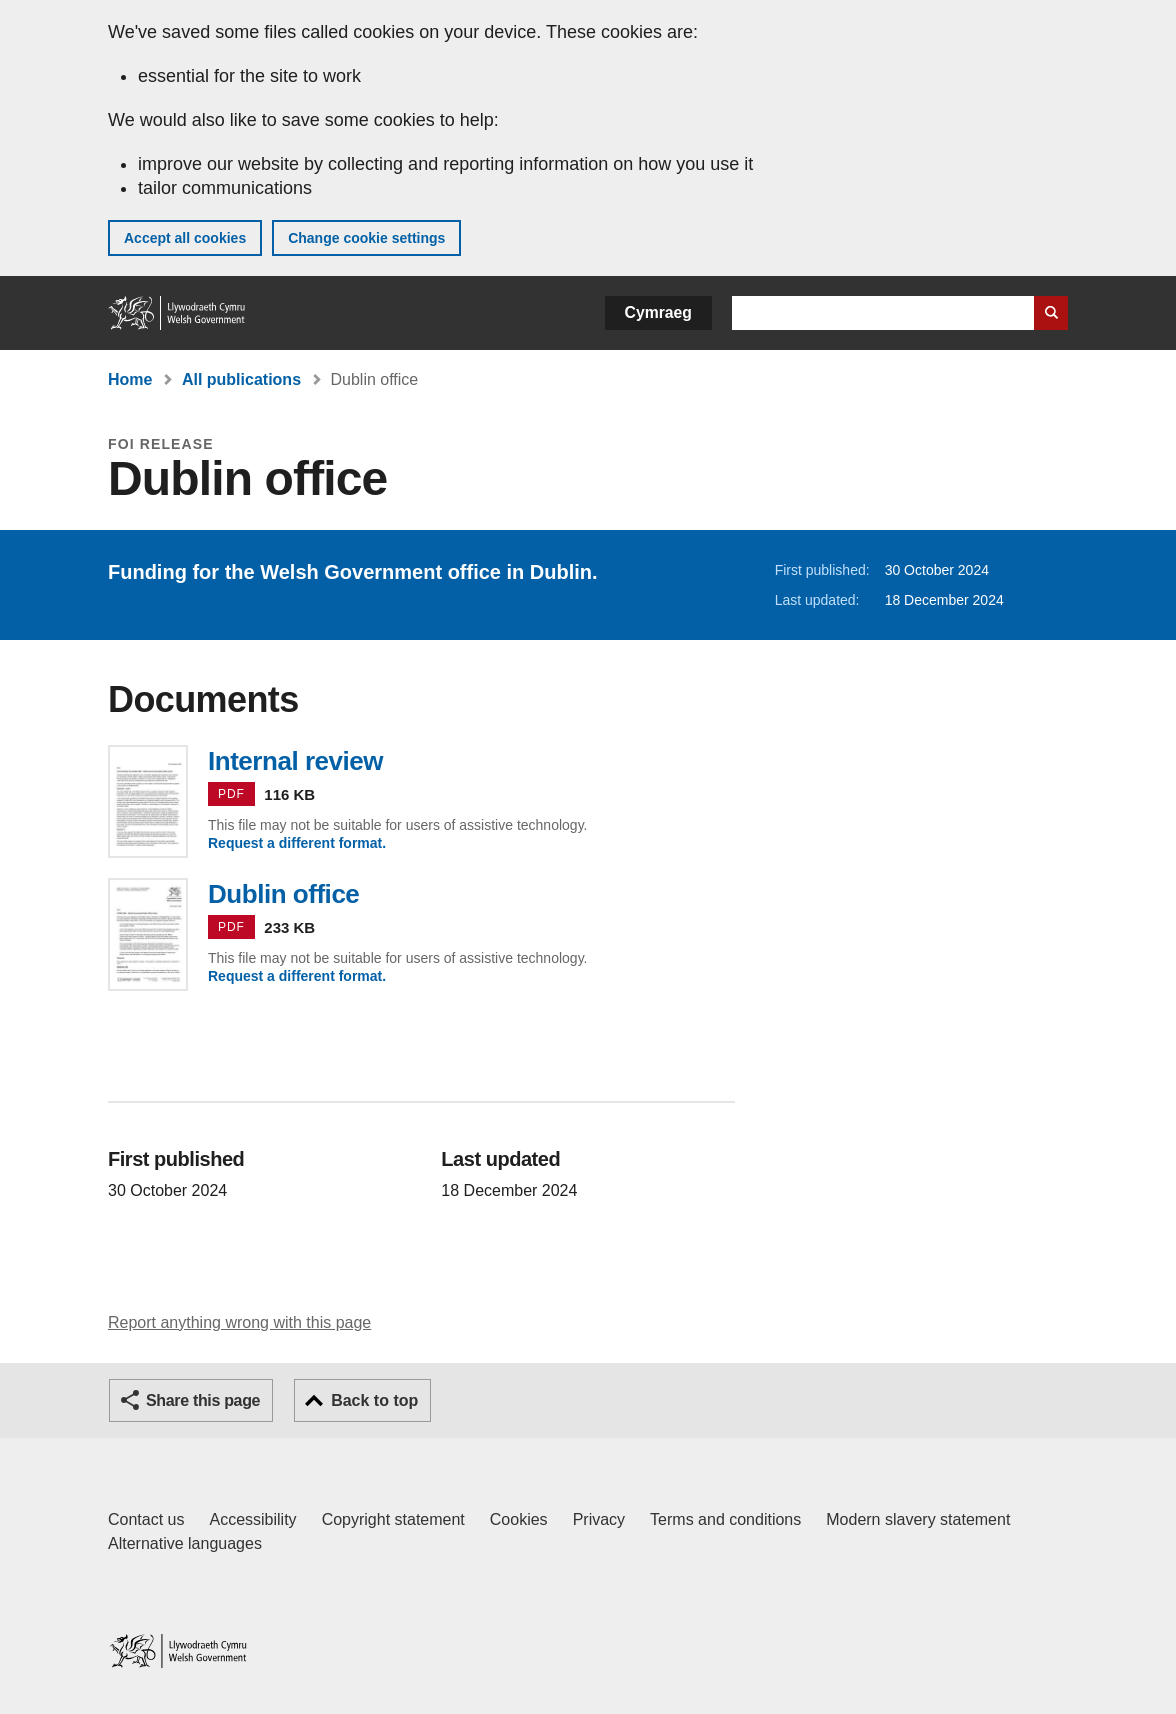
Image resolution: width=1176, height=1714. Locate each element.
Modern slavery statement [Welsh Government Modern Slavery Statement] (918, 1519)
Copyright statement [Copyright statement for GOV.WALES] (393, 1519)
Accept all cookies (185, 238)
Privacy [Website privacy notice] (599, 1519)
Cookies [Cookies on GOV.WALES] (519, 1519)
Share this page (203, 1400)
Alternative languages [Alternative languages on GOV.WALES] (185, 1543)
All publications (241, 379)
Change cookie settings (366, 238)
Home (130, 379)
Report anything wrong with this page (239, 1322)
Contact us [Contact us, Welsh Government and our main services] (146, 1519)
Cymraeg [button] (658, 312)
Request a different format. (297, 843)
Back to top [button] (374, 1400)
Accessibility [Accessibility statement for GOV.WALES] (252, 1519)
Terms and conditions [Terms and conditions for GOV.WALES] (725, 1519)
